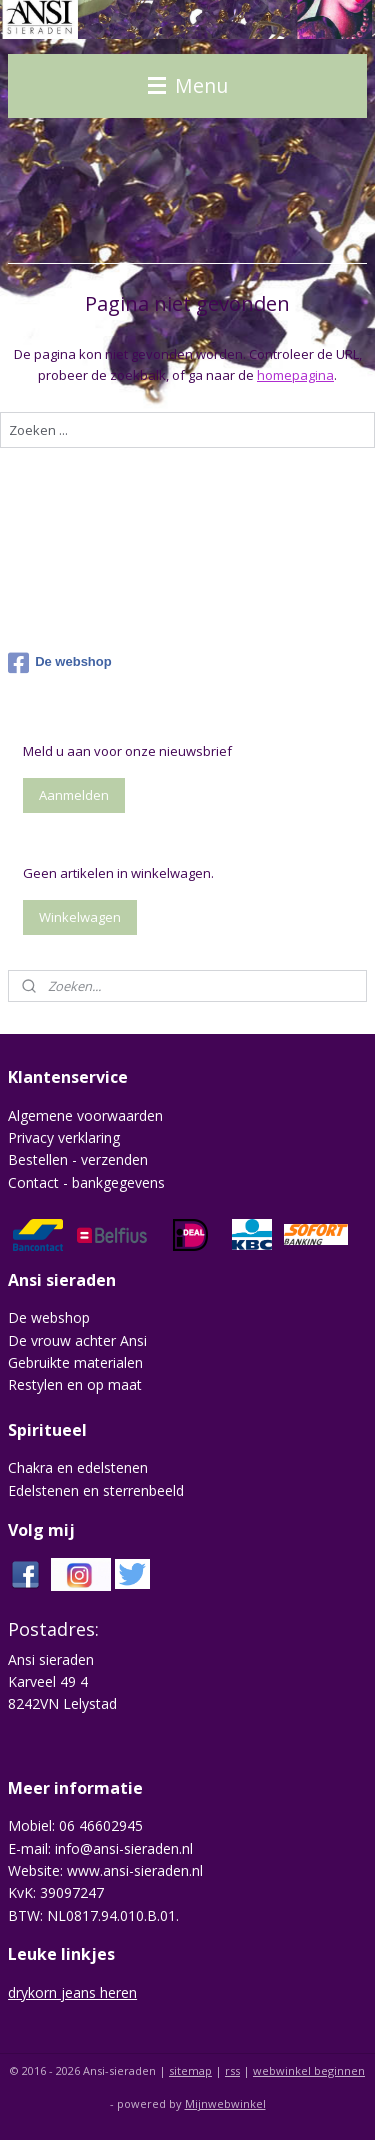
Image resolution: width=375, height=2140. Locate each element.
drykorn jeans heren (72, 1992)
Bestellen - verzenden (78, 1159)
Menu (188, 85)
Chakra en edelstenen (78, 1467)
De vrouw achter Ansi (77, 1340)
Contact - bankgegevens (86, 1182)
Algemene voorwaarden (85, 1115)
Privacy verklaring (64, 1137)
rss (232, 2070)
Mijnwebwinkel (225, 2103)
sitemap (190, 2070)
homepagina (295, 375)
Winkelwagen (80, 917)
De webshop (60, 663)
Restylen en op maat (75, 1384)
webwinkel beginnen (309, 2070)
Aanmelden (74, 795)
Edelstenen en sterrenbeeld (96, 1490)
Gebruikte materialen (75, 1362)
